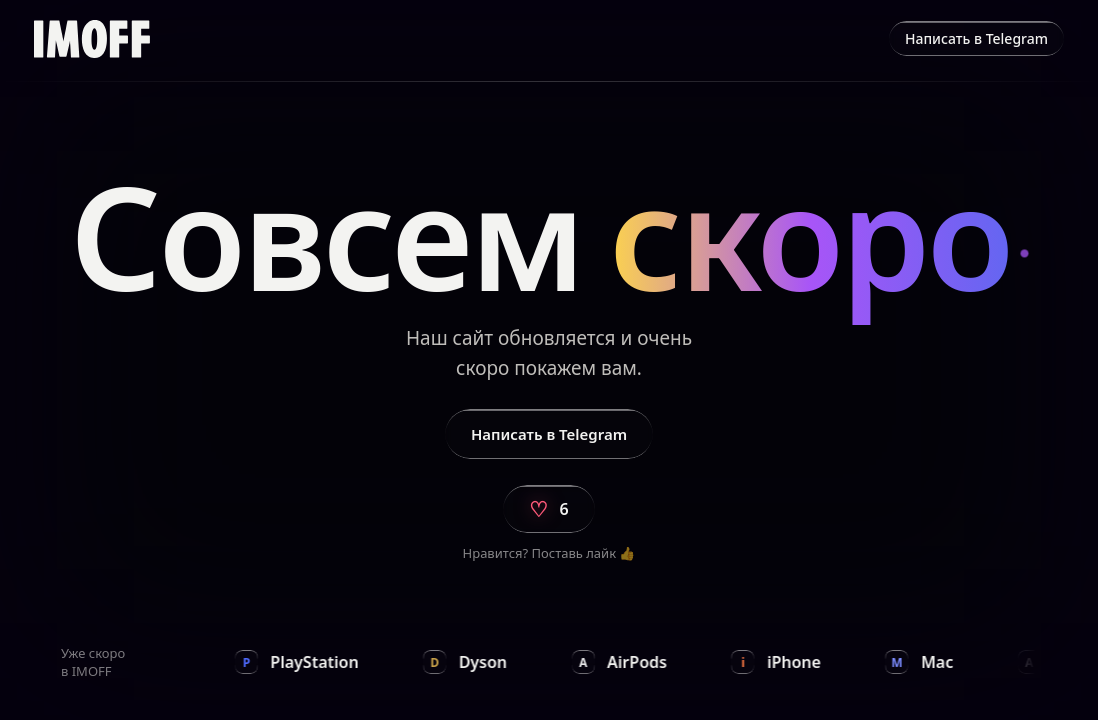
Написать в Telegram (976, 38)
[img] (92, 39)
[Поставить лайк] (548, 509)
